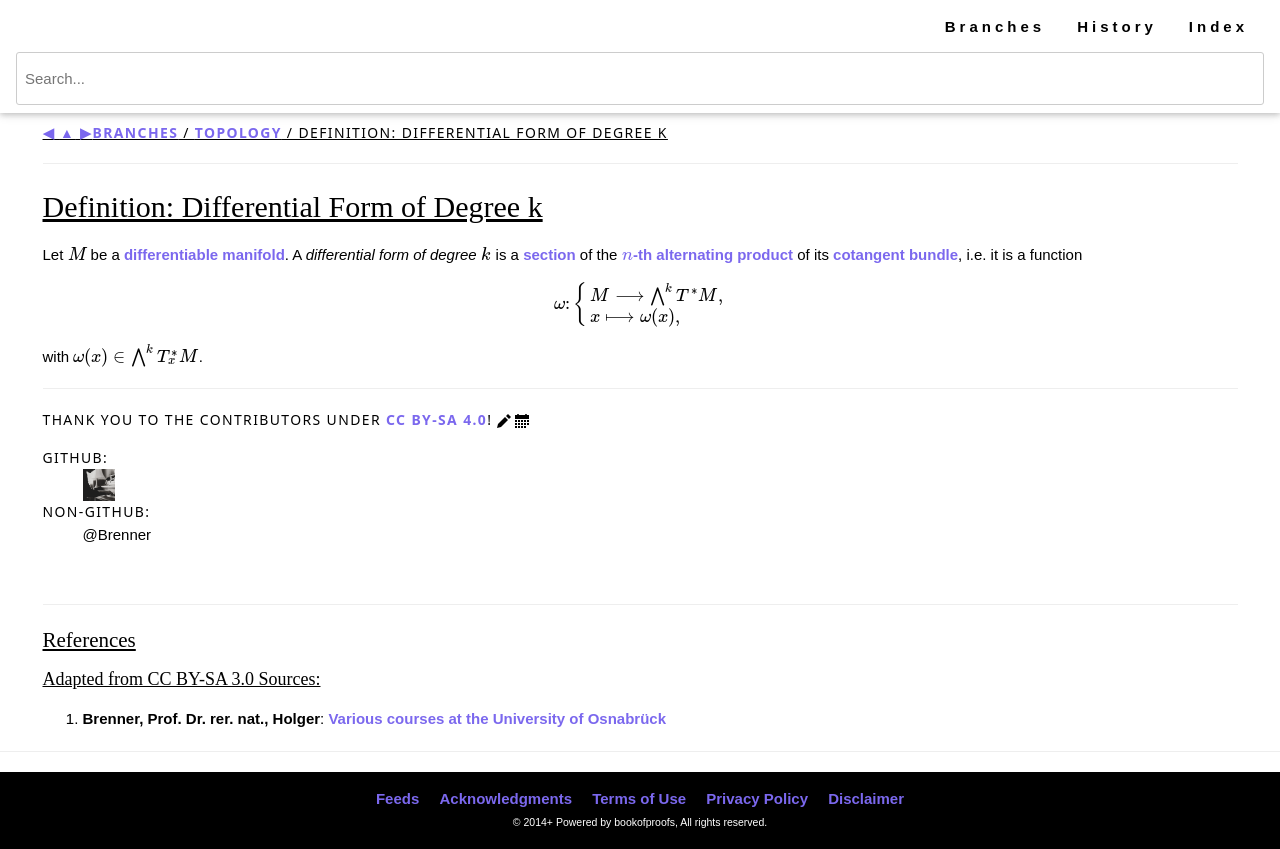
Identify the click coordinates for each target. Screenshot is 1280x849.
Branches (995, 26)
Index (1218, 26)
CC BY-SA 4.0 (436, 419)
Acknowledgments (505, 798)
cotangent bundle (895, 254)
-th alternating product (708, 254)
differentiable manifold (204, 254)
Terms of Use (639, 798)
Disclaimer (866, 798)
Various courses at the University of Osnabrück (497, 718)
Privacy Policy (757, 798)
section (549, 254)
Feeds (397, 798)
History (1117, 26)
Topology (238, 132)
